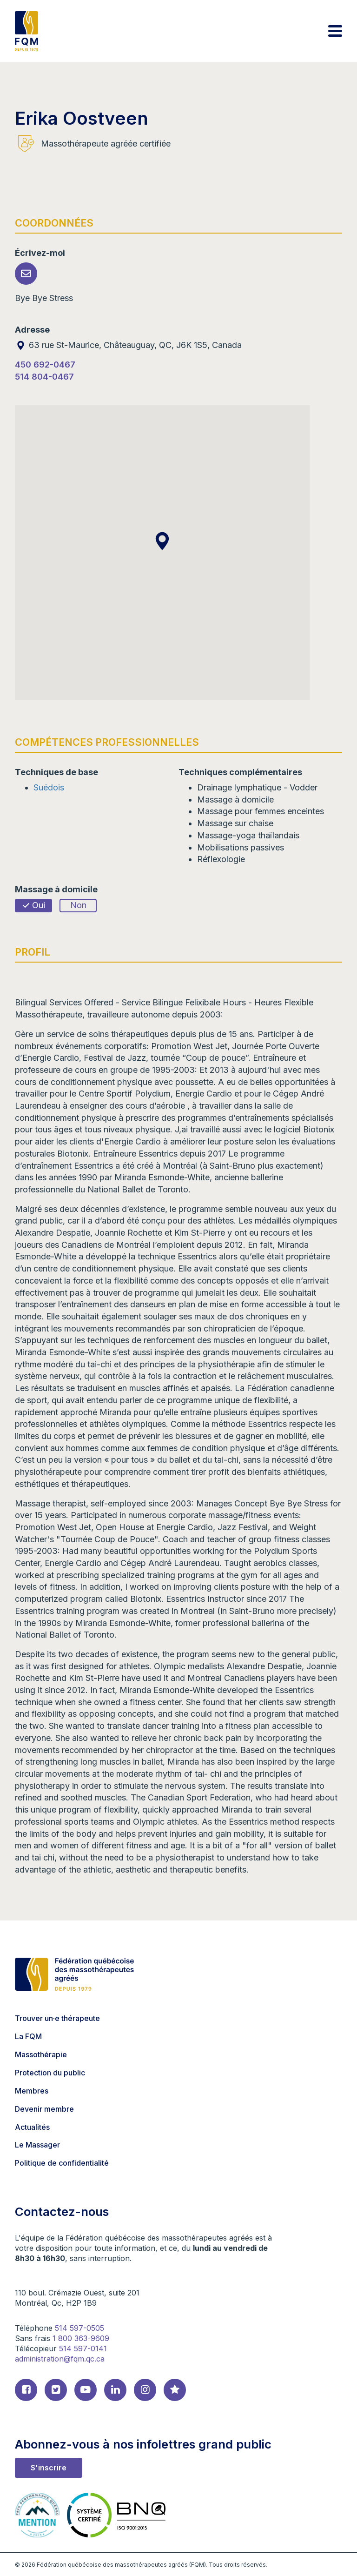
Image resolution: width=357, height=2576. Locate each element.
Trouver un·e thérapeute (57, 2018)
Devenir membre (44, 2109)
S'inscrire (48, 2467)
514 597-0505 (79, 2328)
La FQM (28, 2036)
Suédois (48, 787)
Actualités (32, 2127)
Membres (31, 2090)
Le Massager (37, 2144)
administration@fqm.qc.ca (60, 2358)
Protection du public (50, 2072)
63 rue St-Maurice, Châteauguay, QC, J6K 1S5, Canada (128, 345)
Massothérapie (41, 2054)
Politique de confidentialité (62, 2163)
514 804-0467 (44, 376)
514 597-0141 (83, 2348)
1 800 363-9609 (81, 2338)
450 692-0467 (45, 364)
